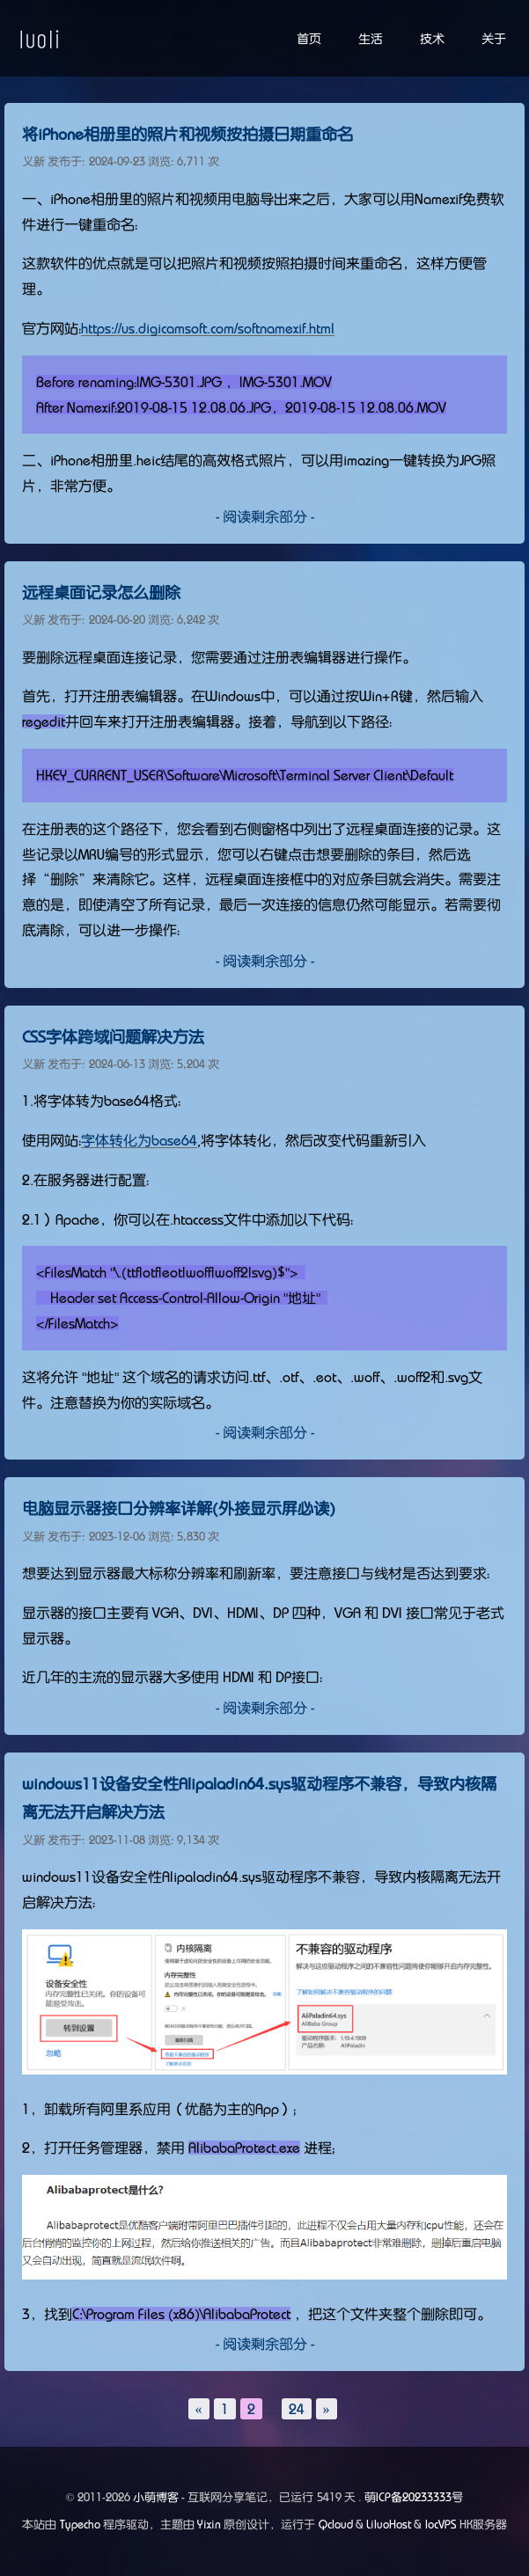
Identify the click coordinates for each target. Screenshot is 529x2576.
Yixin (209, 2524)
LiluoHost (388, 2524)
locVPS (441, 2524)
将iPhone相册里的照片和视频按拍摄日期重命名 (187, 135)
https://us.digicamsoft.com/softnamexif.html (207, 328)
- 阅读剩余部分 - (265, 516)
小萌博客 (156, 2497)
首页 (309, 39)
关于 (493, 39)
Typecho (80, 2524)
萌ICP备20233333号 (413, 2497)
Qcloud (336, 2524)
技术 (432, 39)
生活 (370, 39)
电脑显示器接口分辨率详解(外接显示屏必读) (178, 1509)
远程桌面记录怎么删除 (101, 593)
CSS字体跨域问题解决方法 (113, 1037)
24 (297, 2409)
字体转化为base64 (139, 1140)
